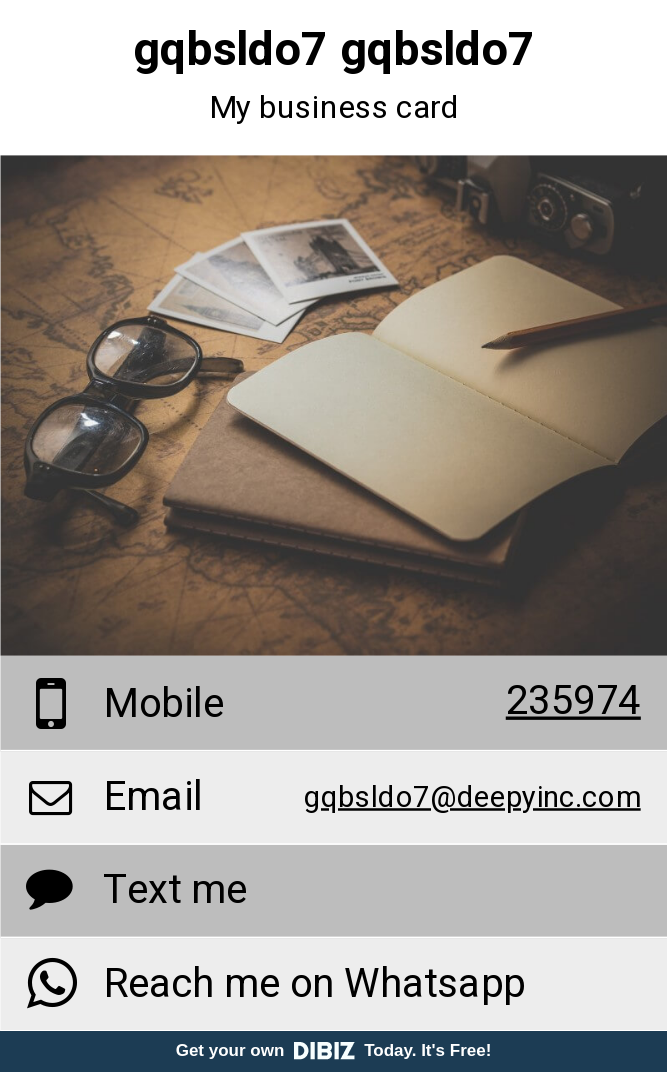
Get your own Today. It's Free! (334, 1050)
